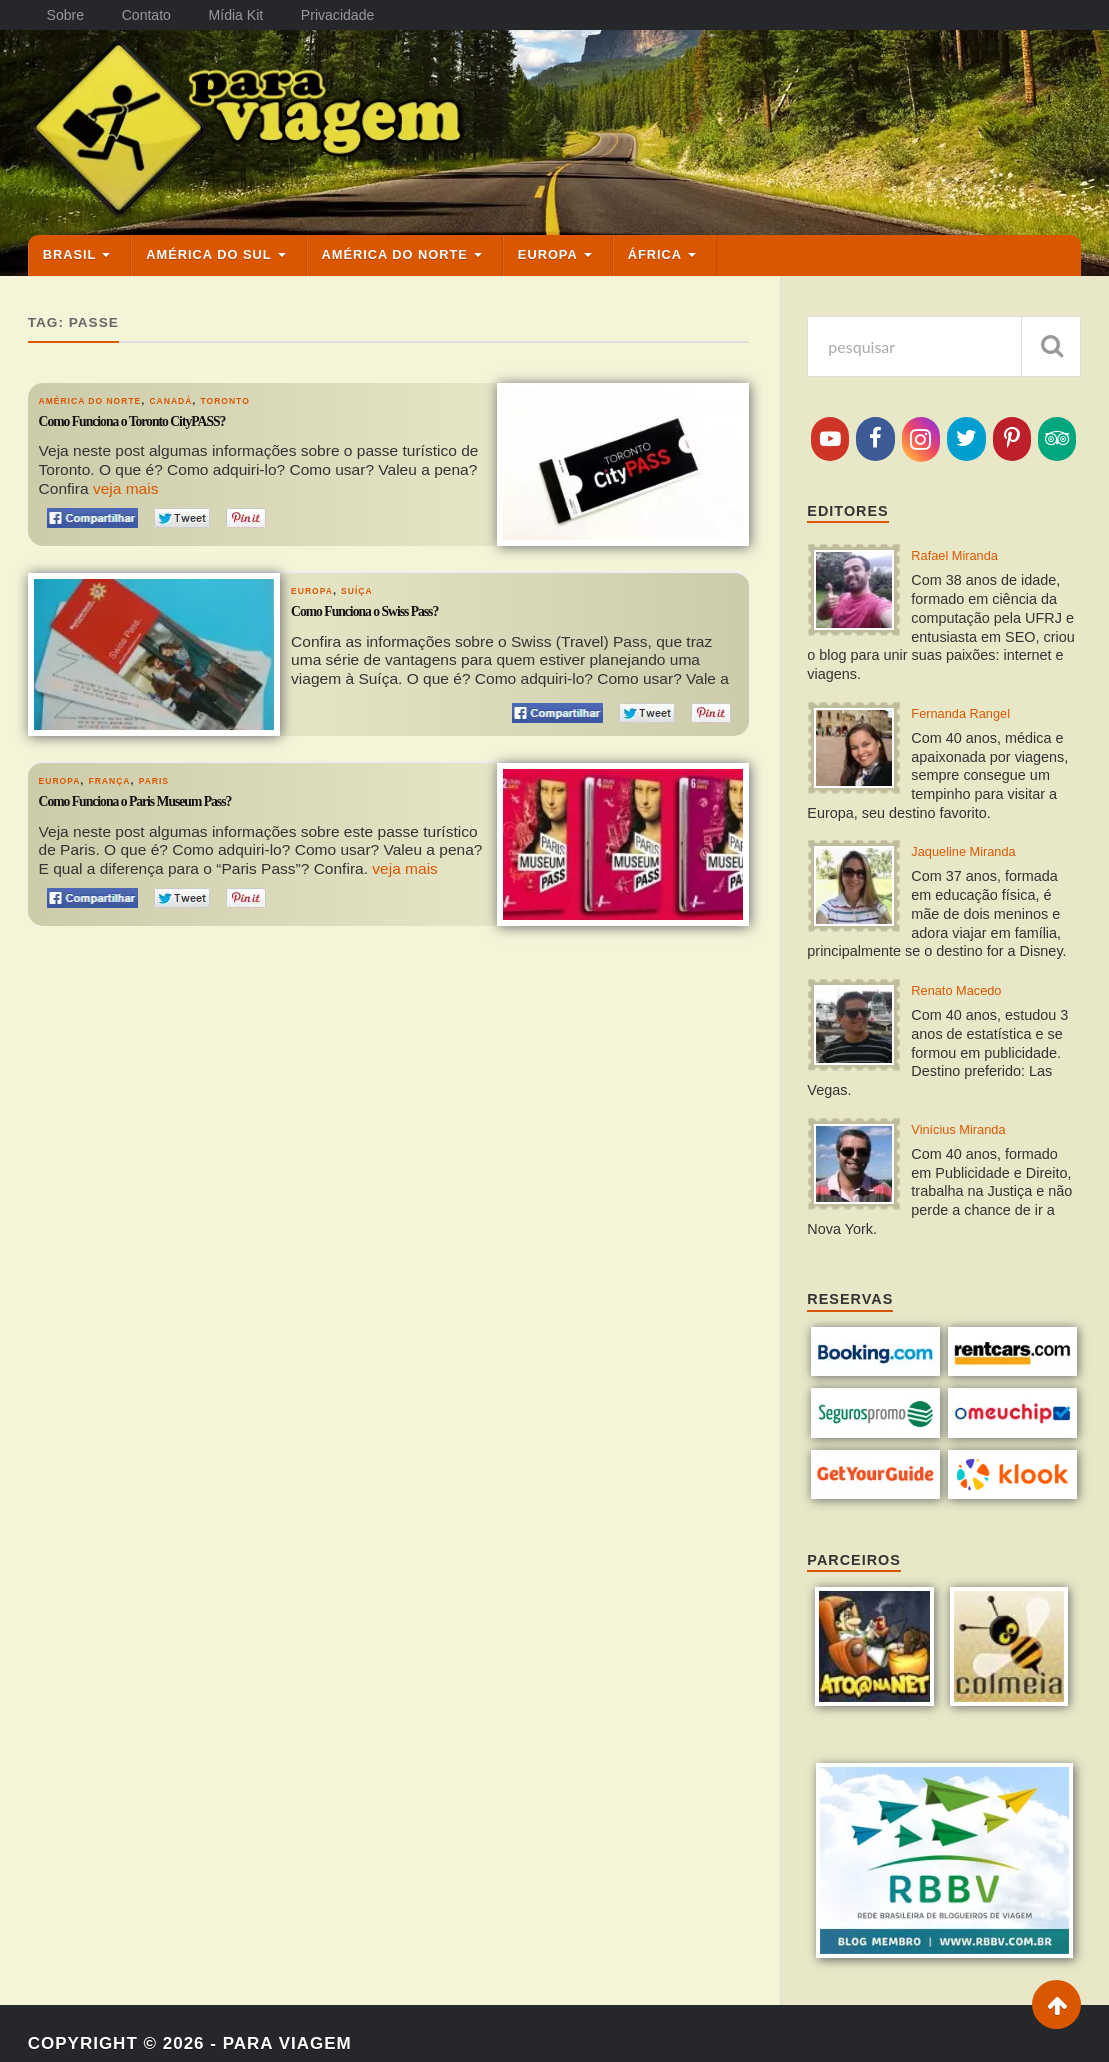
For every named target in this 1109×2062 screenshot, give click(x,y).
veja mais (126, 480)
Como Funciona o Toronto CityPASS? (165, 416)
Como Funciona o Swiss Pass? (391, 606)
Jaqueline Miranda (979, 856)
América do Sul (208, 246)
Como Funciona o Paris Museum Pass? (169, 796)
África (655, 246)
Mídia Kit (245, 15)
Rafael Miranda (967, 550)
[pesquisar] (1051, 338)
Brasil (70, 246)
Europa (548, 246)
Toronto (269, 392)
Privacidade (350, 15)
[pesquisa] (944, 338)
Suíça (371, 582)
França (125, 772)
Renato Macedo (969, 999)
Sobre (67, 15)
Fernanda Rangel (975, 712)
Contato (151, 15)
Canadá (203, 392)
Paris (179, 772)
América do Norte (395, 246)
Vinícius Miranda (972, 1143)
